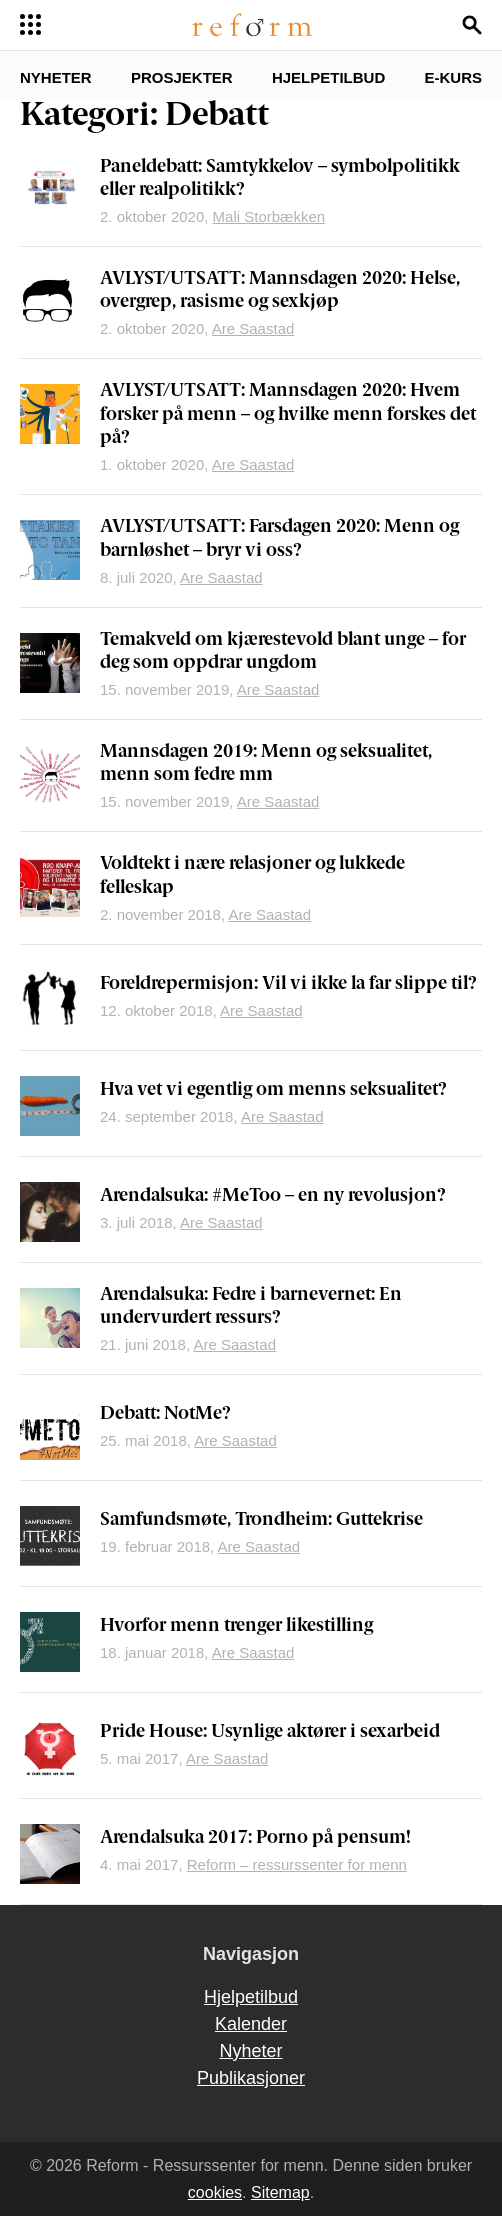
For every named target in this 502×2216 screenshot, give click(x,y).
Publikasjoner (251, 2078)
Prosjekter (182, 77)
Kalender (251, 2024)
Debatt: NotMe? (165, 1414)
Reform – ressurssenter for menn (297, 1864)
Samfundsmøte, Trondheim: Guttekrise (261, 1520)
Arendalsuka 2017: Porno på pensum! (255, 1838)
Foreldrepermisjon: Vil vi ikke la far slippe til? (288, 984)
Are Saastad (253, 328)
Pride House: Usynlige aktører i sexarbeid (270, 1732)
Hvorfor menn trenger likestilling (236, 1626)
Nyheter (56, 77)
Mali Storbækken (269, 216)
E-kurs (453, 77)
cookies (215, 2192)
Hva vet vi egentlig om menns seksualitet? (273, 1090)
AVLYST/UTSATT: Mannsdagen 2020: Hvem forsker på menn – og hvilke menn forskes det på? (288, 415)
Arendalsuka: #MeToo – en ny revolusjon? (273, 1196)
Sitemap (280, 2192)
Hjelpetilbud (328, 77)
